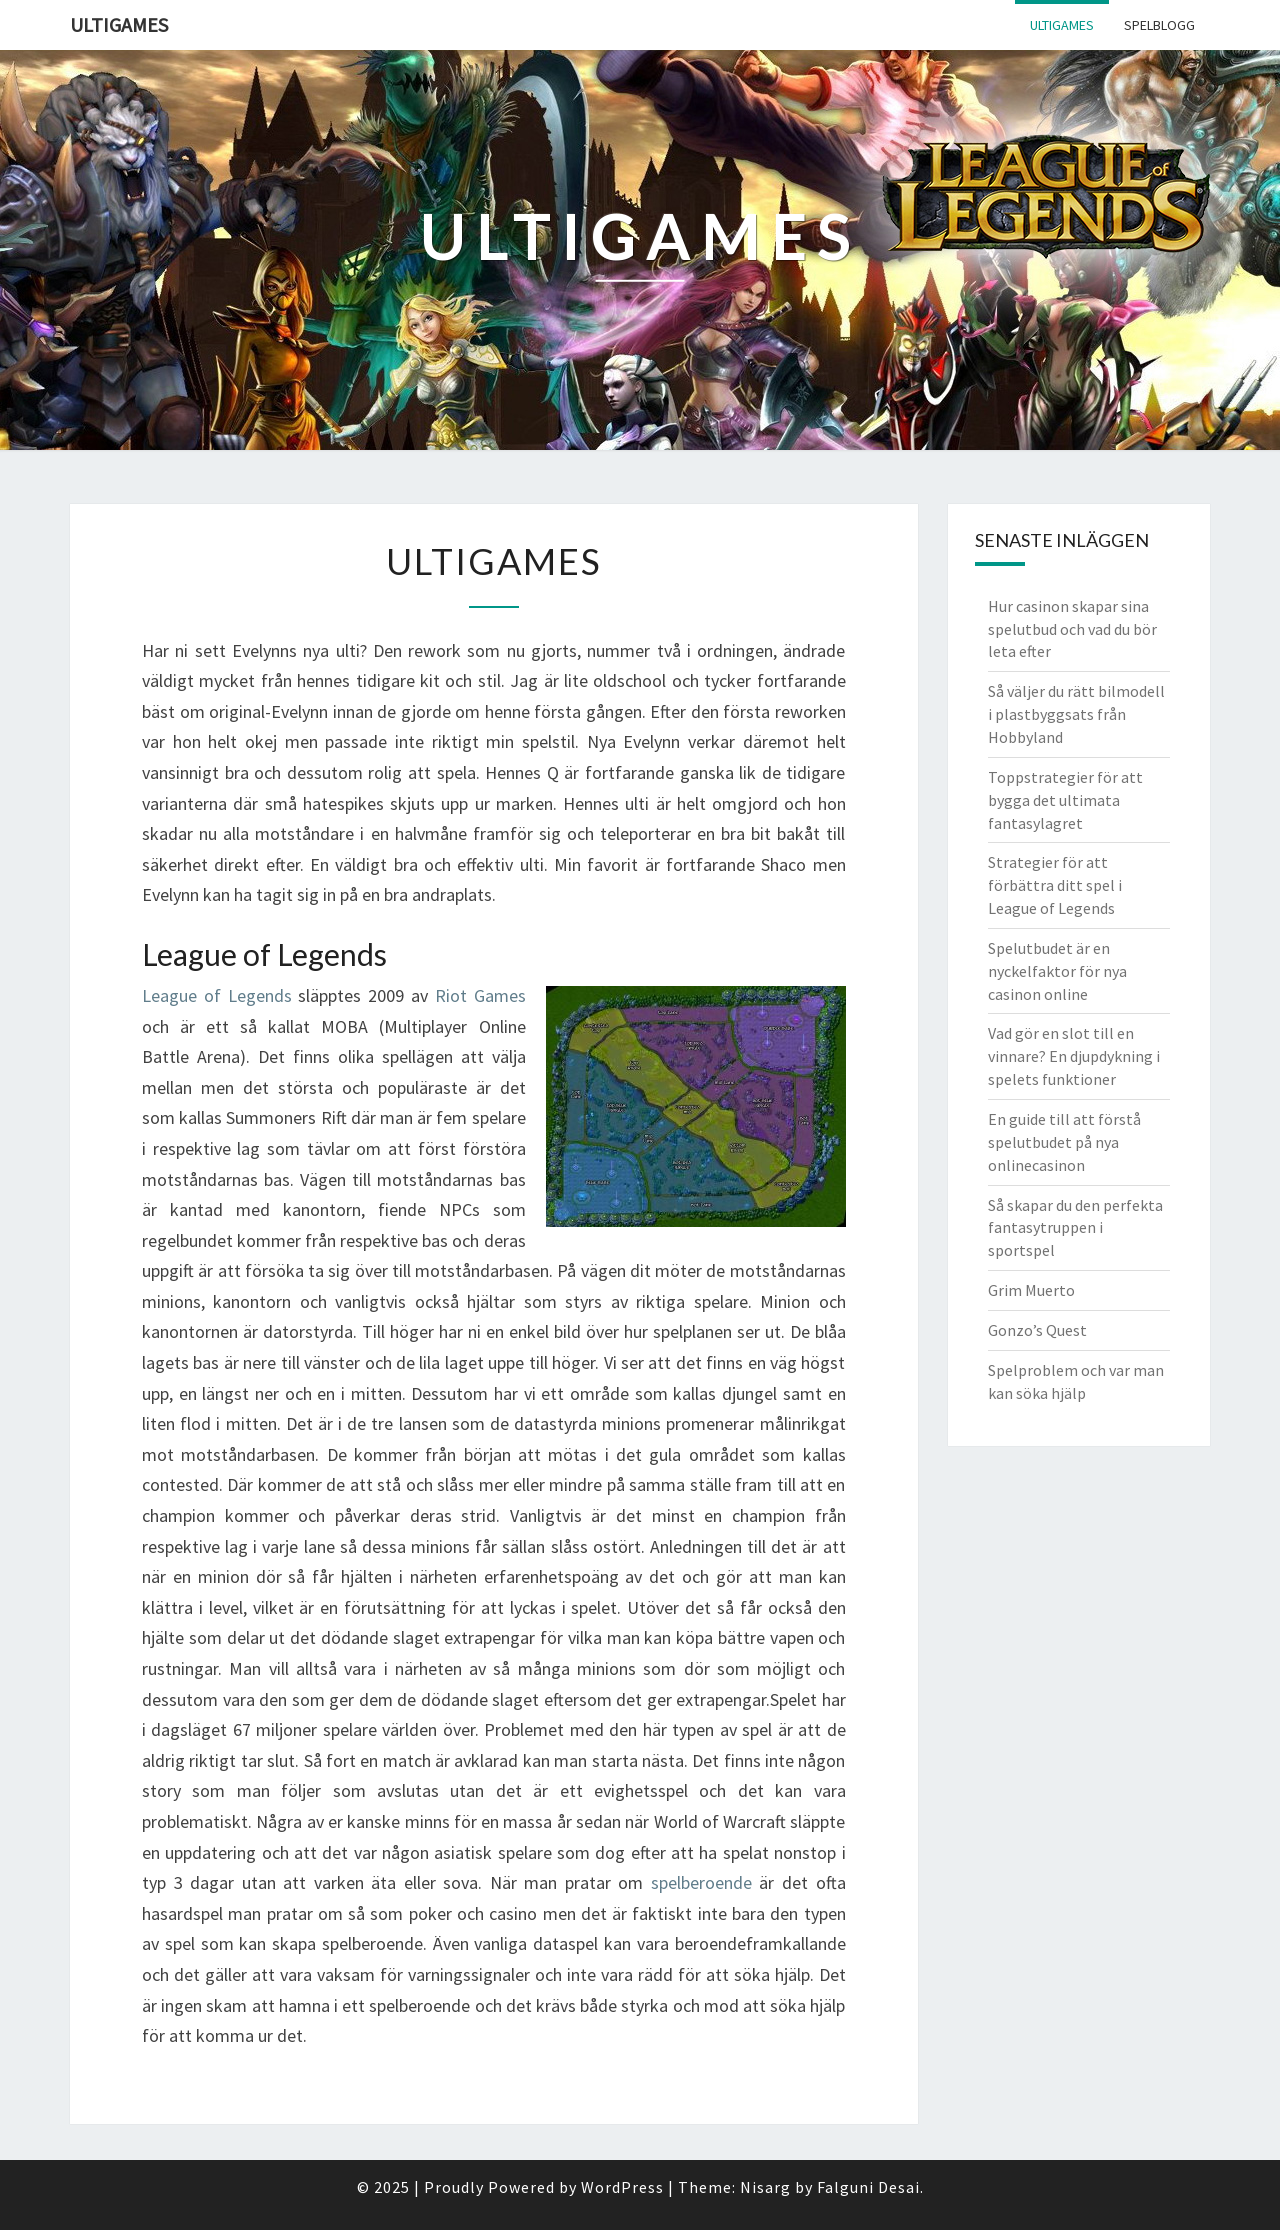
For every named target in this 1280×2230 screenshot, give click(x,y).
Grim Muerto (1031, 1290)
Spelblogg (1159, 25)
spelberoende (701, 1882)
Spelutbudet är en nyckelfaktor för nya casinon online (1057, 971)
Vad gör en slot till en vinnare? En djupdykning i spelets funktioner (1074, 1056)
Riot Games (480, 995)
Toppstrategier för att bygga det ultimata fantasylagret (1065, 800)
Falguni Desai (868, 2187)
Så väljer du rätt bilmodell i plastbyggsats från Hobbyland (1076, 714)
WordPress (622, 2187)
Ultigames (119, 24)
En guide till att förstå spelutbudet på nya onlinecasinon (1064, 1142)
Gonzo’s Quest (1037, 1330)
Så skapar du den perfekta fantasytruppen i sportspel (1075, 1228)
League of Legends (217, 995)
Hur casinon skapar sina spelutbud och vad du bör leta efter (1072, 629)
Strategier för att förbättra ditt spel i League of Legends (1055, 885)
